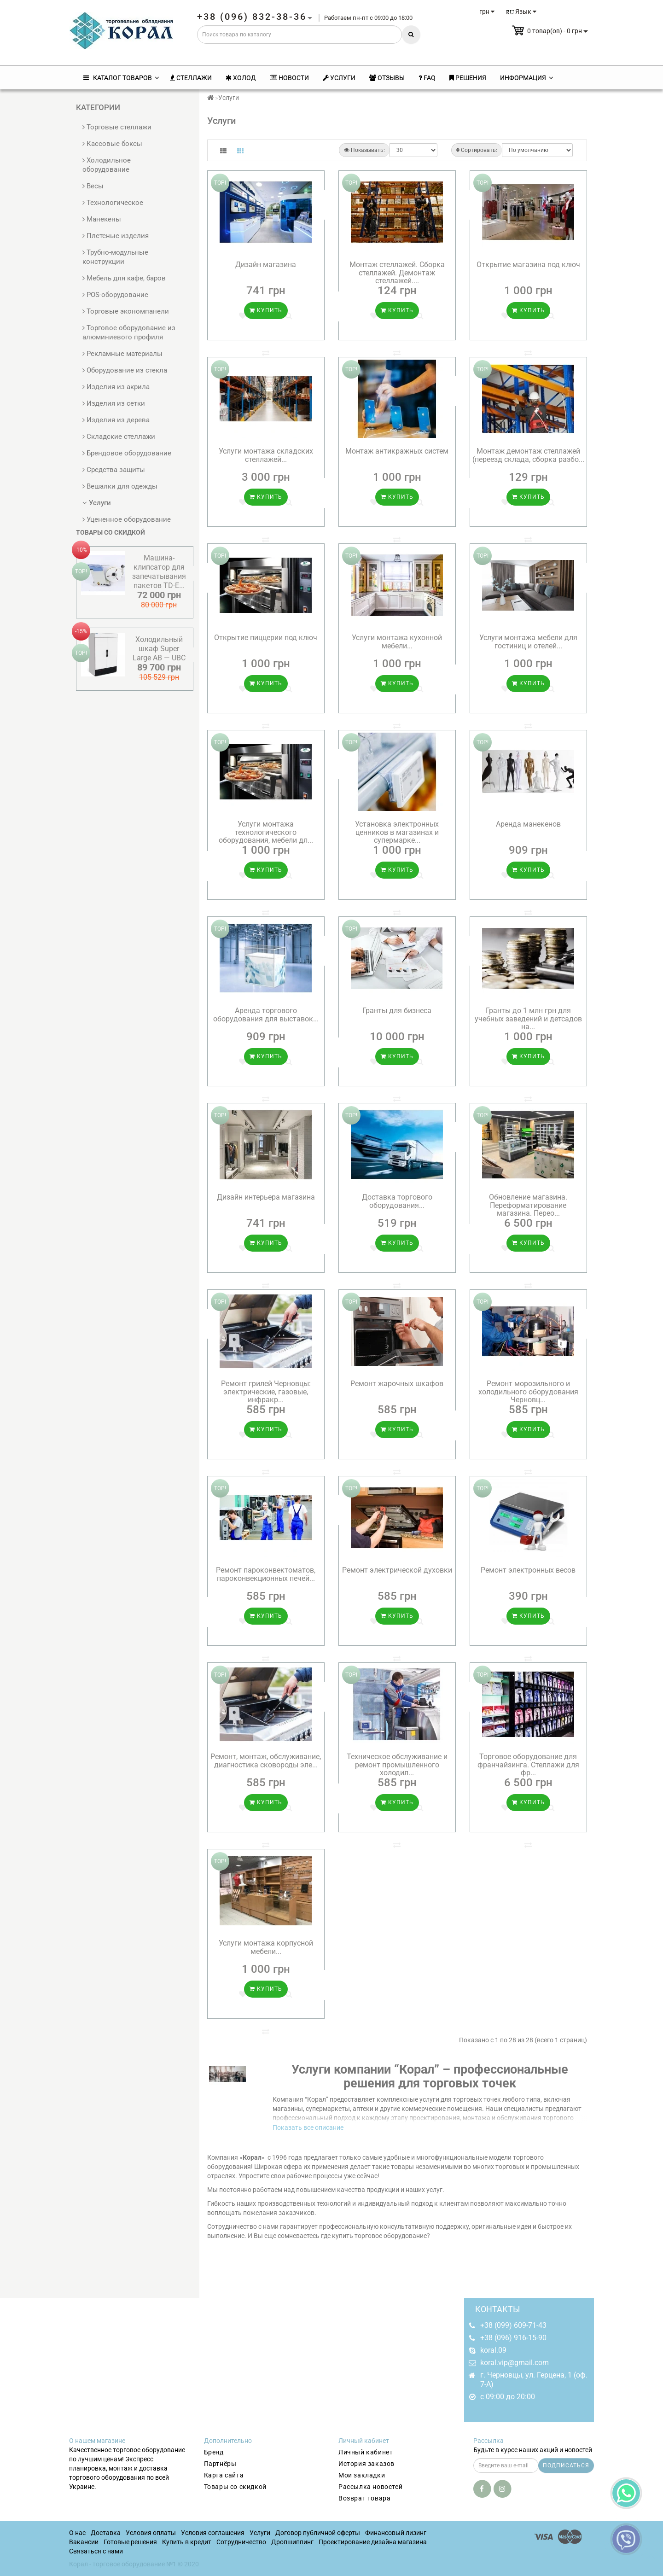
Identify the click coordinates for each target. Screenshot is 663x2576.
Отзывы (387, 78)
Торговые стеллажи (116, 127)
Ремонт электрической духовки (397, 1570)
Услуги (339, 78)
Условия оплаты (151, 2532)
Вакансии (84, 2542)
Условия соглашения (212, 2532)
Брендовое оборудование (126, 453)
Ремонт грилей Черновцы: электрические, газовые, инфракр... (266, 1391)
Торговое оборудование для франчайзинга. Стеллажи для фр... (528, 1764)
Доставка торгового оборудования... (397, 1201)
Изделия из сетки (113, 403)
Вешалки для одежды (119, 486)
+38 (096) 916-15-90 (513, 2337)
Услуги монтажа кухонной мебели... (397, 641)
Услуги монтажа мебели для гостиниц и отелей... (528, 641)
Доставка (106, 2532)
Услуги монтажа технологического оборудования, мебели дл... (266, 832)
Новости (289, 78)
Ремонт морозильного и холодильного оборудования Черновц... (528, 1391)
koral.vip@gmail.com (514, 2362)
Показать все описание (308, 2127)
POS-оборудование (115, 295)
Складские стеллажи (118, 436)
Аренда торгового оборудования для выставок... (266, 1014)
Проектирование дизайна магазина (373, 2542)
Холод (241, 78)
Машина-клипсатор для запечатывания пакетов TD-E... (159, 572)
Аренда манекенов (528, 824)
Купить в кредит (186, 2542)
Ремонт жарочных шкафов (396, 1383)
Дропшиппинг (292, 2542)
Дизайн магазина (265, 264)
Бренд (214, 2452)
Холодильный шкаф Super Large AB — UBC (159, 648)
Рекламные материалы (122, 354)
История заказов (366, 2463)
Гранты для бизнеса (396, 1010)
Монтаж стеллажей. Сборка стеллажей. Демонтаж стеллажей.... (397, 272)
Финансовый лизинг (395, 2532)
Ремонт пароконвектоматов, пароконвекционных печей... (265, 1574)
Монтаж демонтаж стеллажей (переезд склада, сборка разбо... (528, 455)
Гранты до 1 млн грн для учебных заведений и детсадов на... (528, 1018)
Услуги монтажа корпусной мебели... (266, 1947)
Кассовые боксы (112, 144)
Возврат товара (364, 2498)
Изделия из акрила (116, 387)
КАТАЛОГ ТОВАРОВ (121, 78)
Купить (266, 310)
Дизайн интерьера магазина (266, 1197)
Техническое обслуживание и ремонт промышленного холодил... (397, 1764)
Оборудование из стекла (124, 370)
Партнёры (220, 2463)
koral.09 (493, 2350)
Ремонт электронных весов (528, 1570)
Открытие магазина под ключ (528, 264)
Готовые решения (130, 2542)
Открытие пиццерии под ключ (265, 637)
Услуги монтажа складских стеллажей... (266, 455)
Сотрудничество (241, 2542)
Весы (93, 186)
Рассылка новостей (370, 2486)
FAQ (427, 78)
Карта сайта (224, 2475)
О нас (77, 2532)
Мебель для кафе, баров (124, 278)
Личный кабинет (365, 2452)
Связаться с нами (96, 2551)
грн (486, 11)
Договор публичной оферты (317, 2532)
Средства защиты (113, 470)
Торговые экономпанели (125, 311)
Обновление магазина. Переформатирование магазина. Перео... (528, 1205)
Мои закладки (361, 2475)
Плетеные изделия (115, 236)
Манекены (101, 219)
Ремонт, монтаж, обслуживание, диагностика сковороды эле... (265, 1760)
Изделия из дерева (116, 420)
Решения (467, 78)
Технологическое (112, 202)
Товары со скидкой (235, 2486)
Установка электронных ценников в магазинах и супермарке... (397, 832)
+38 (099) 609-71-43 (513, 2325)
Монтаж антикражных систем (396, 451)
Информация (526, 78)
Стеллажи (191, 78)
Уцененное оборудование (126, 519)
